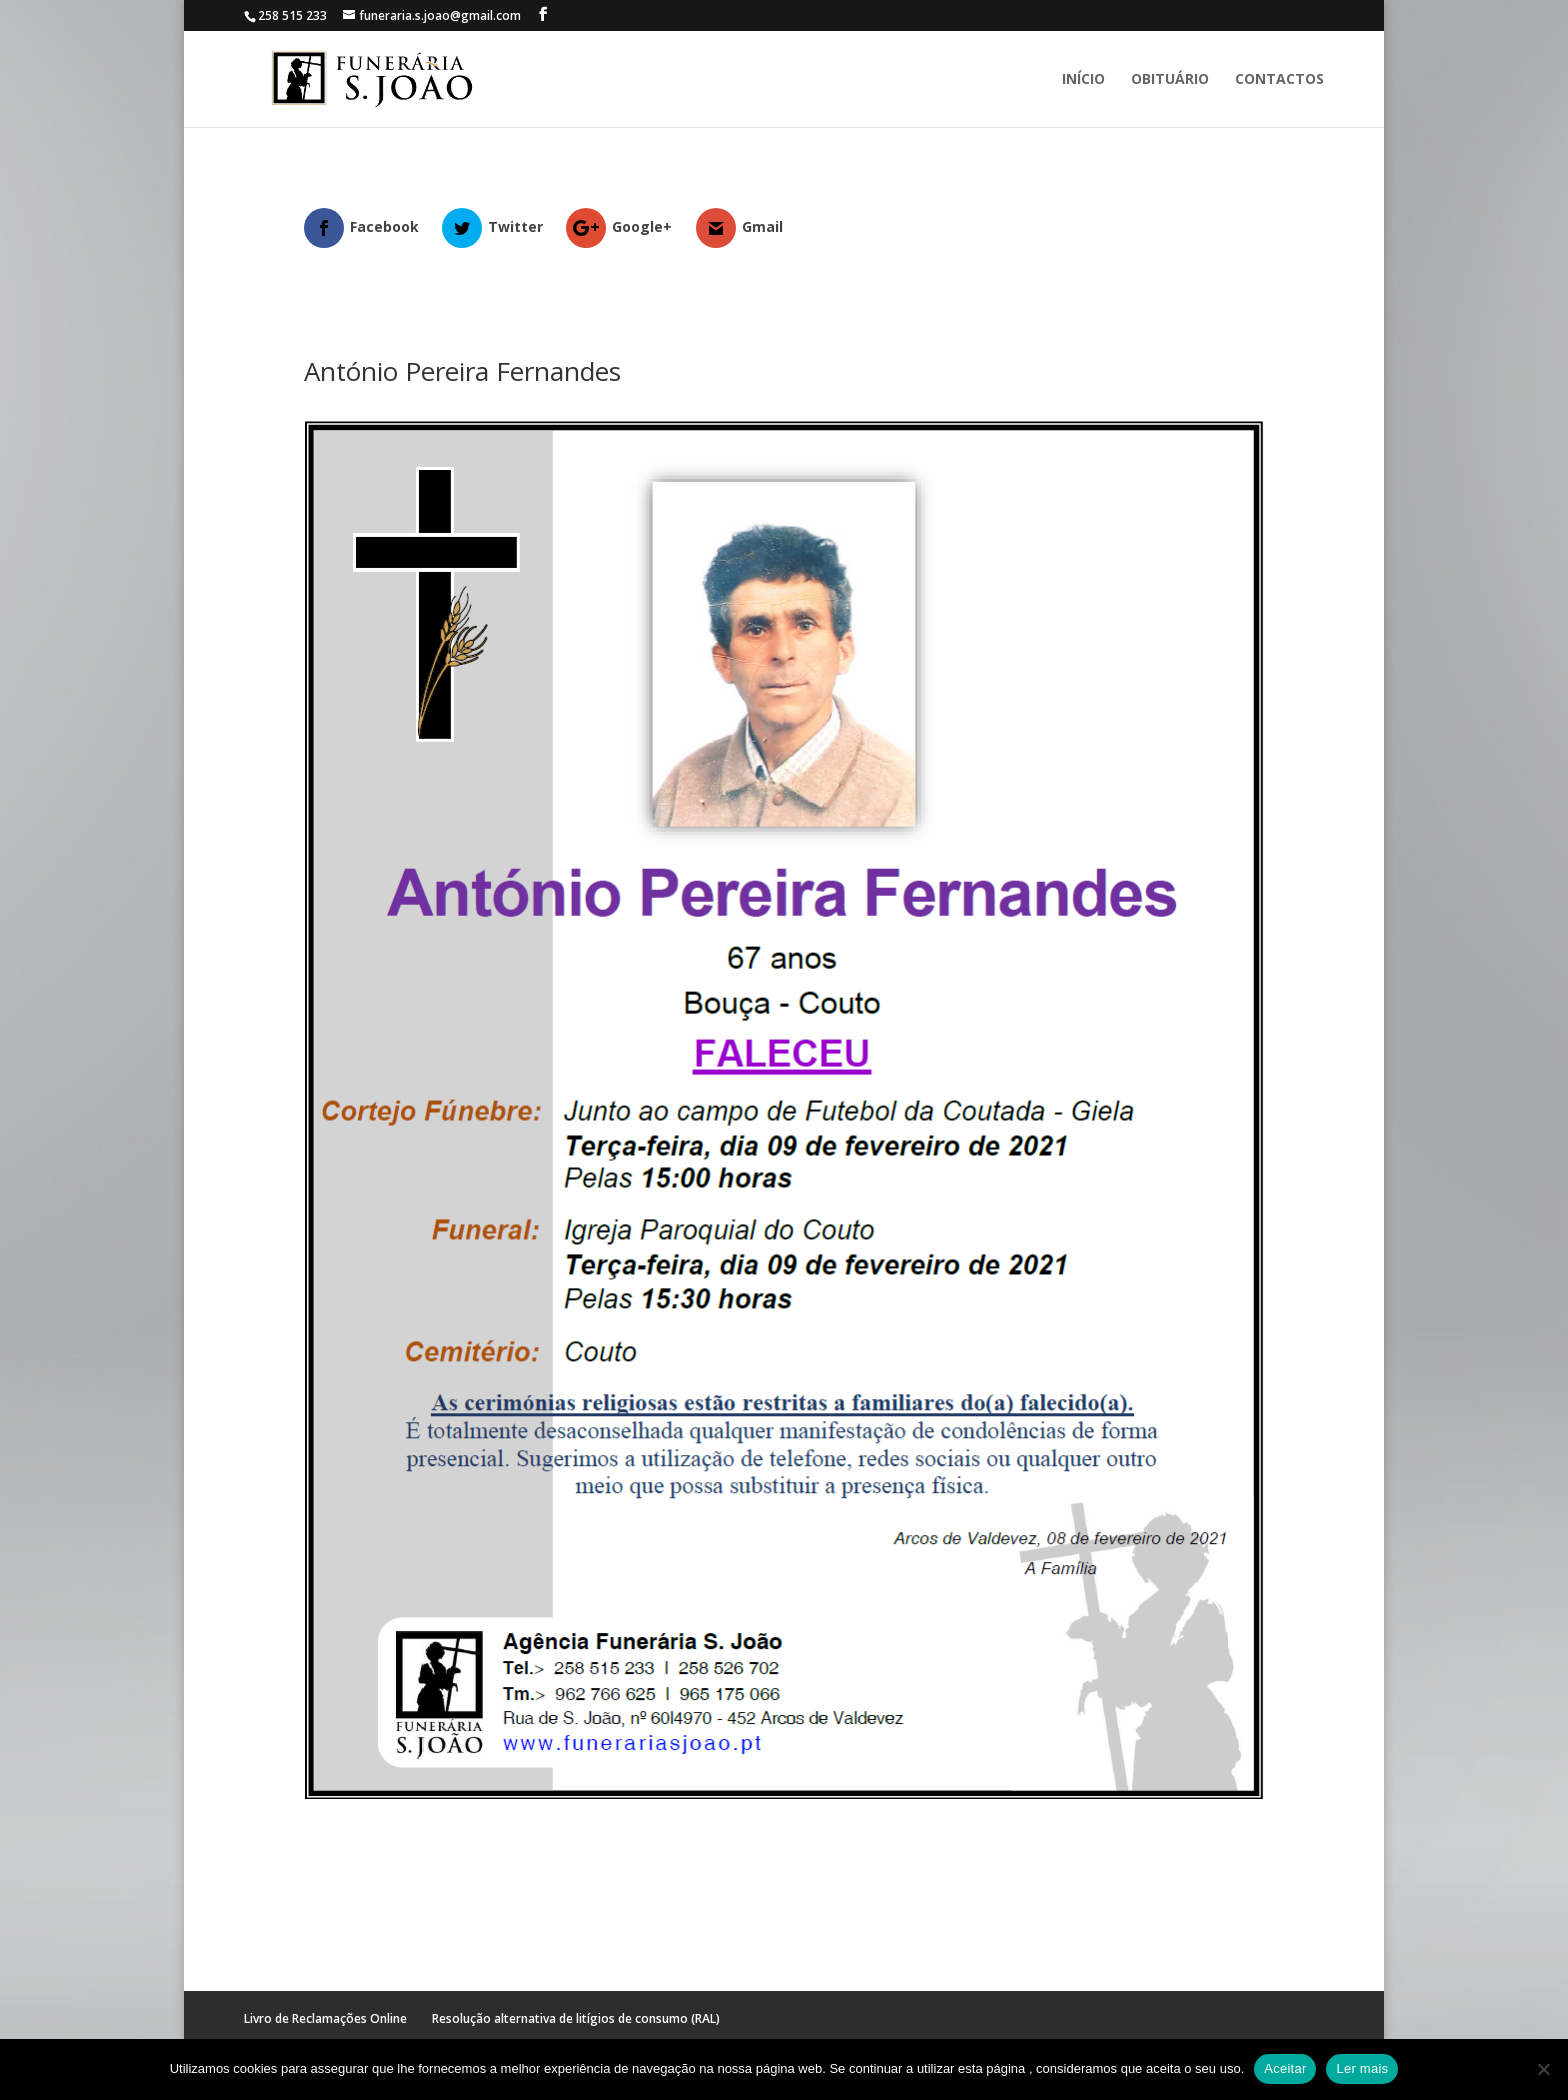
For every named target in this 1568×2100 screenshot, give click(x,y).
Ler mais (1362, 2068)
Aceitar (1285, 2068)
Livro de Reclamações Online (325, 2018)
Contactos (1279, 80)
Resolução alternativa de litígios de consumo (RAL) (576, 2018)
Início (1083, 80)
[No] (1543, 2069)
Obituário (1170, 80)
